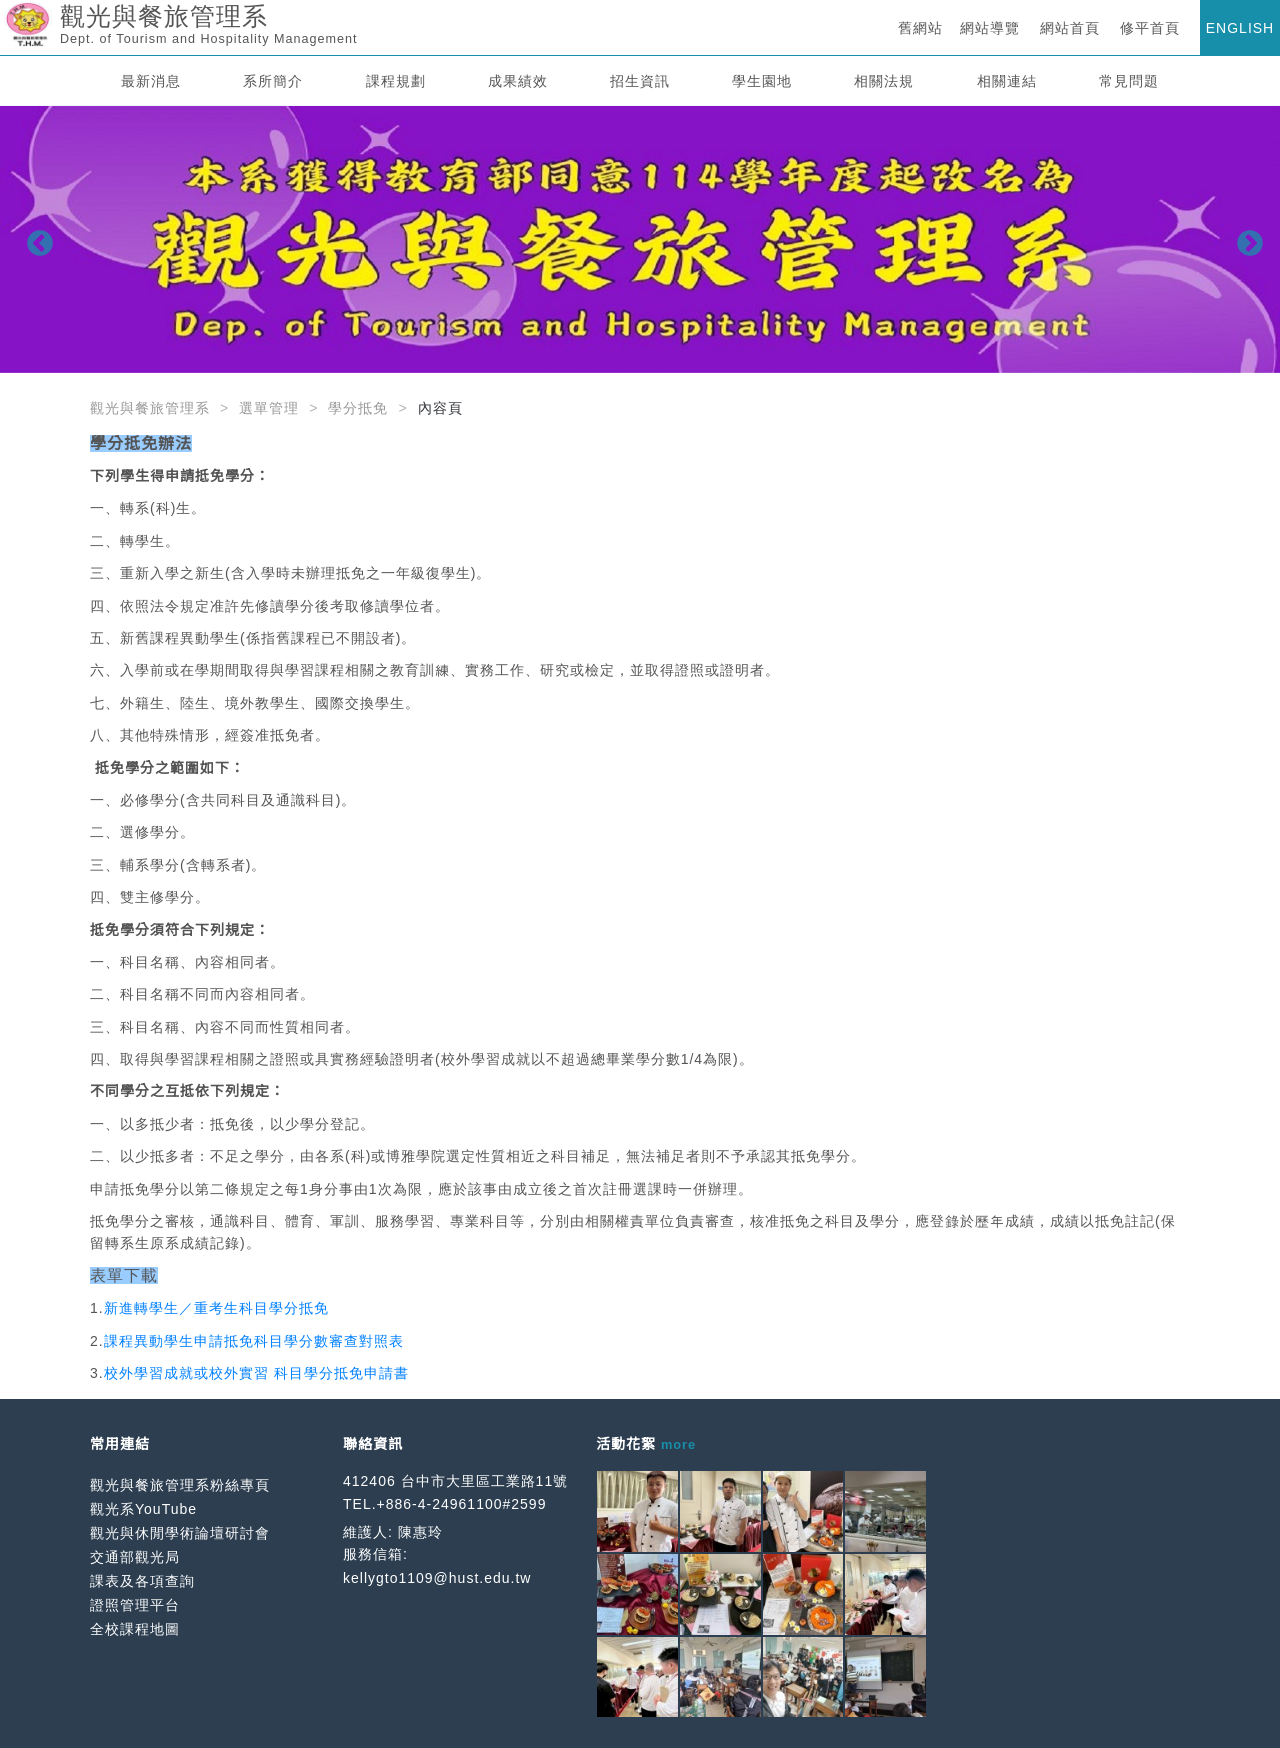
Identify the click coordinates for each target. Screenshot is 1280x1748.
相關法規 (884, 81)
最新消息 (151, 81)
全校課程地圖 (135, 1629)
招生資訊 (640, 81)
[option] (640, 239)
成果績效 (518, 81)
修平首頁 (1150, 28)
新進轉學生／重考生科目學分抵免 (216, 1308)
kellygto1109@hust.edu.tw (437, 1578)
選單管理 (269, 408)
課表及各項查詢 (142, 1581)
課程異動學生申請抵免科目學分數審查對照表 (254, 1341)
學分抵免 (358, 408)
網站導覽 (990, 28)
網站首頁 (1070, 28)
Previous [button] (35, 239)
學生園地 (762, 81)
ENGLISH (1240, 28)
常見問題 (1129, 81)
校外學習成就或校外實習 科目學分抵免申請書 (256, 1373)
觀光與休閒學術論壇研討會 (180, 1533)
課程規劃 (396, 81)
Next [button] (1245, 239)
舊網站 (920, 28)
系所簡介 (273, 81)
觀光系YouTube (143, 1509)
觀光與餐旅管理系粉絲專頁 (180, 1485)
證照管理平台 (135, 1605)
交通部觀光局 (135, 1557)
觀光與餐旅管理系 (150, 408)
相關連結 (1007, 81)
